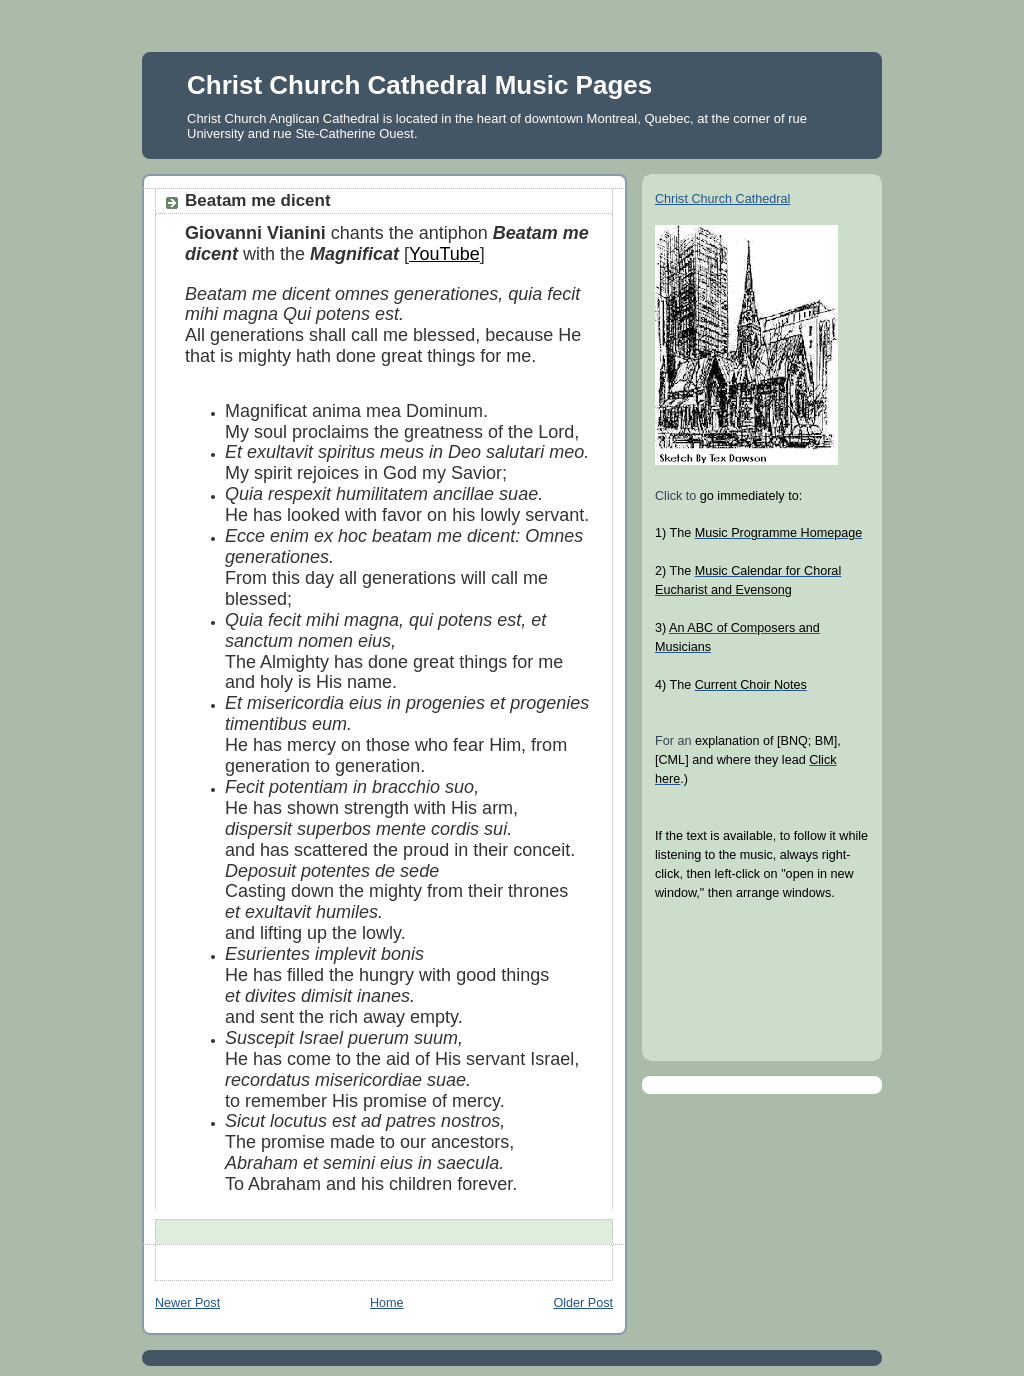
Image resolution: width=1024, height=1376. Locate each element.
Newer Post (187, 1303)
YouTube (444, 254)
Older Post (583, 1303)
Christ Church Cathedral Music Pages (419, 85)
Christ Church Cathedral (722, 199)
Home (387, 1303)
